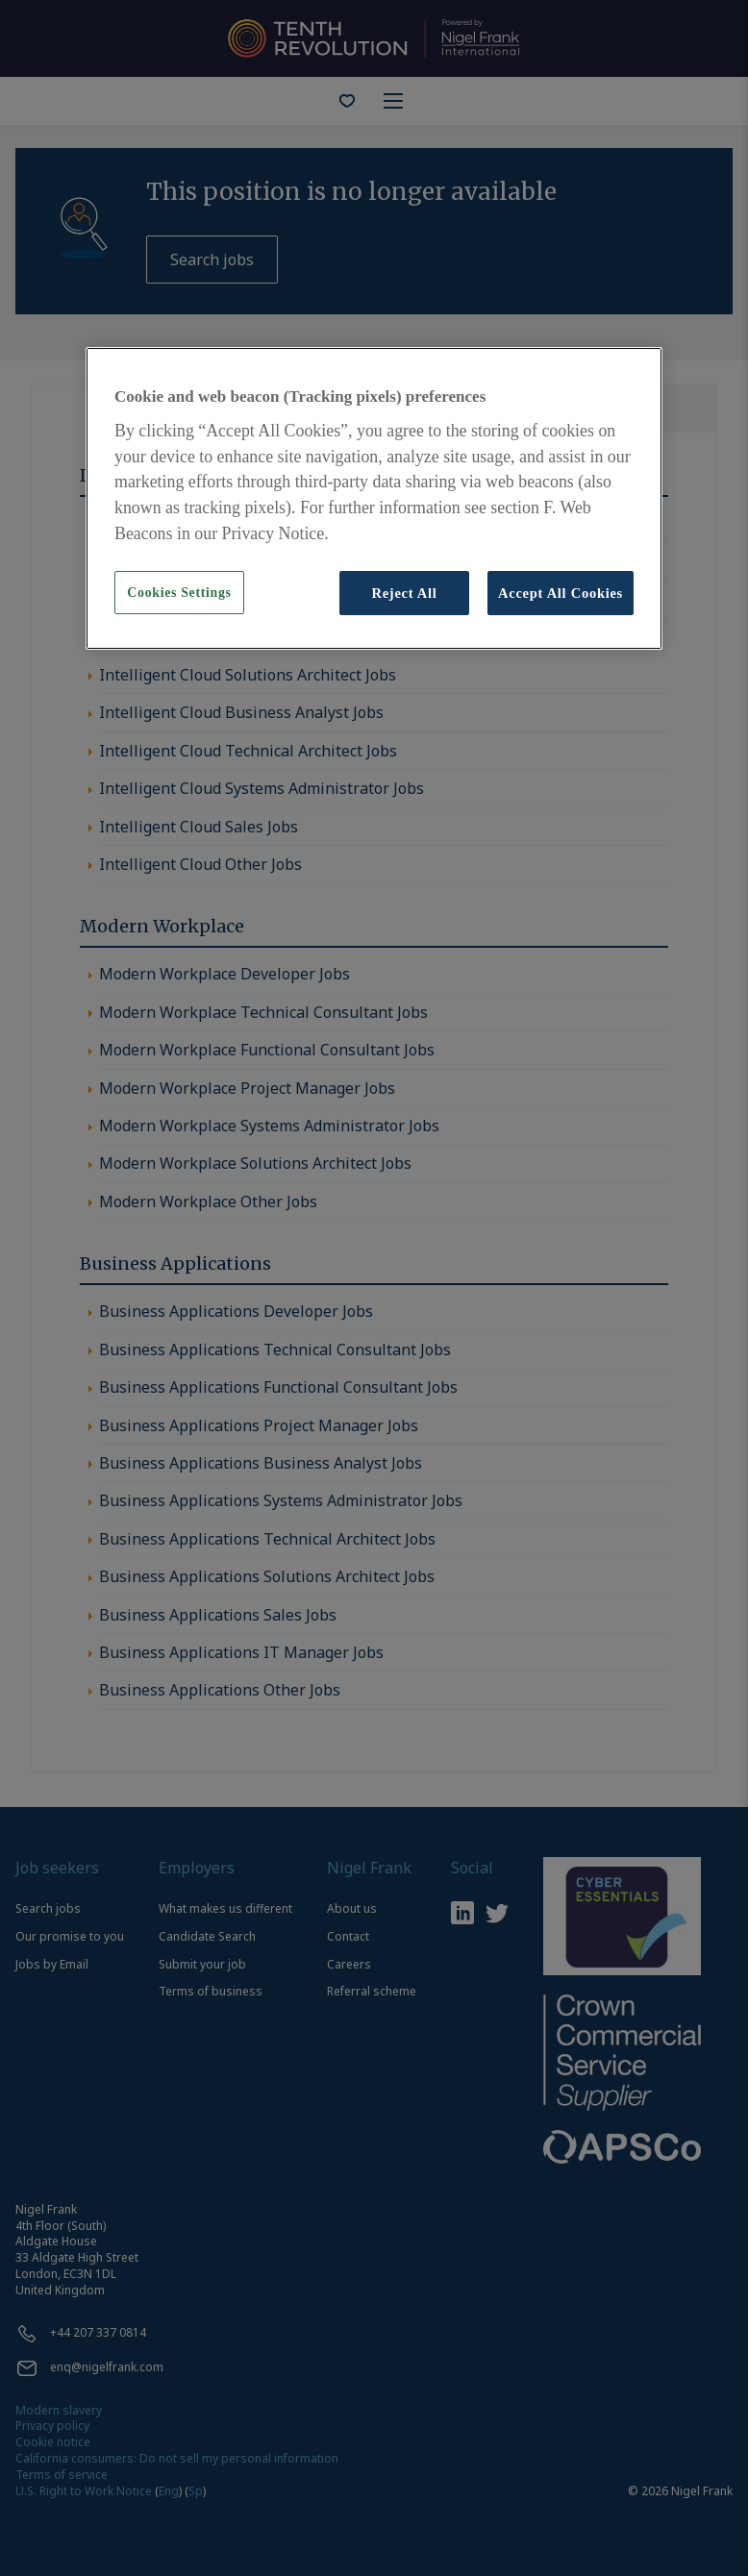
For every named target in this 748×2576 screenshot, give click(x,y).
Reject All (403, 593)
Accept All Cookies (560, 593)
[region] (374, 498)
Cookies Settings (179, 592)
